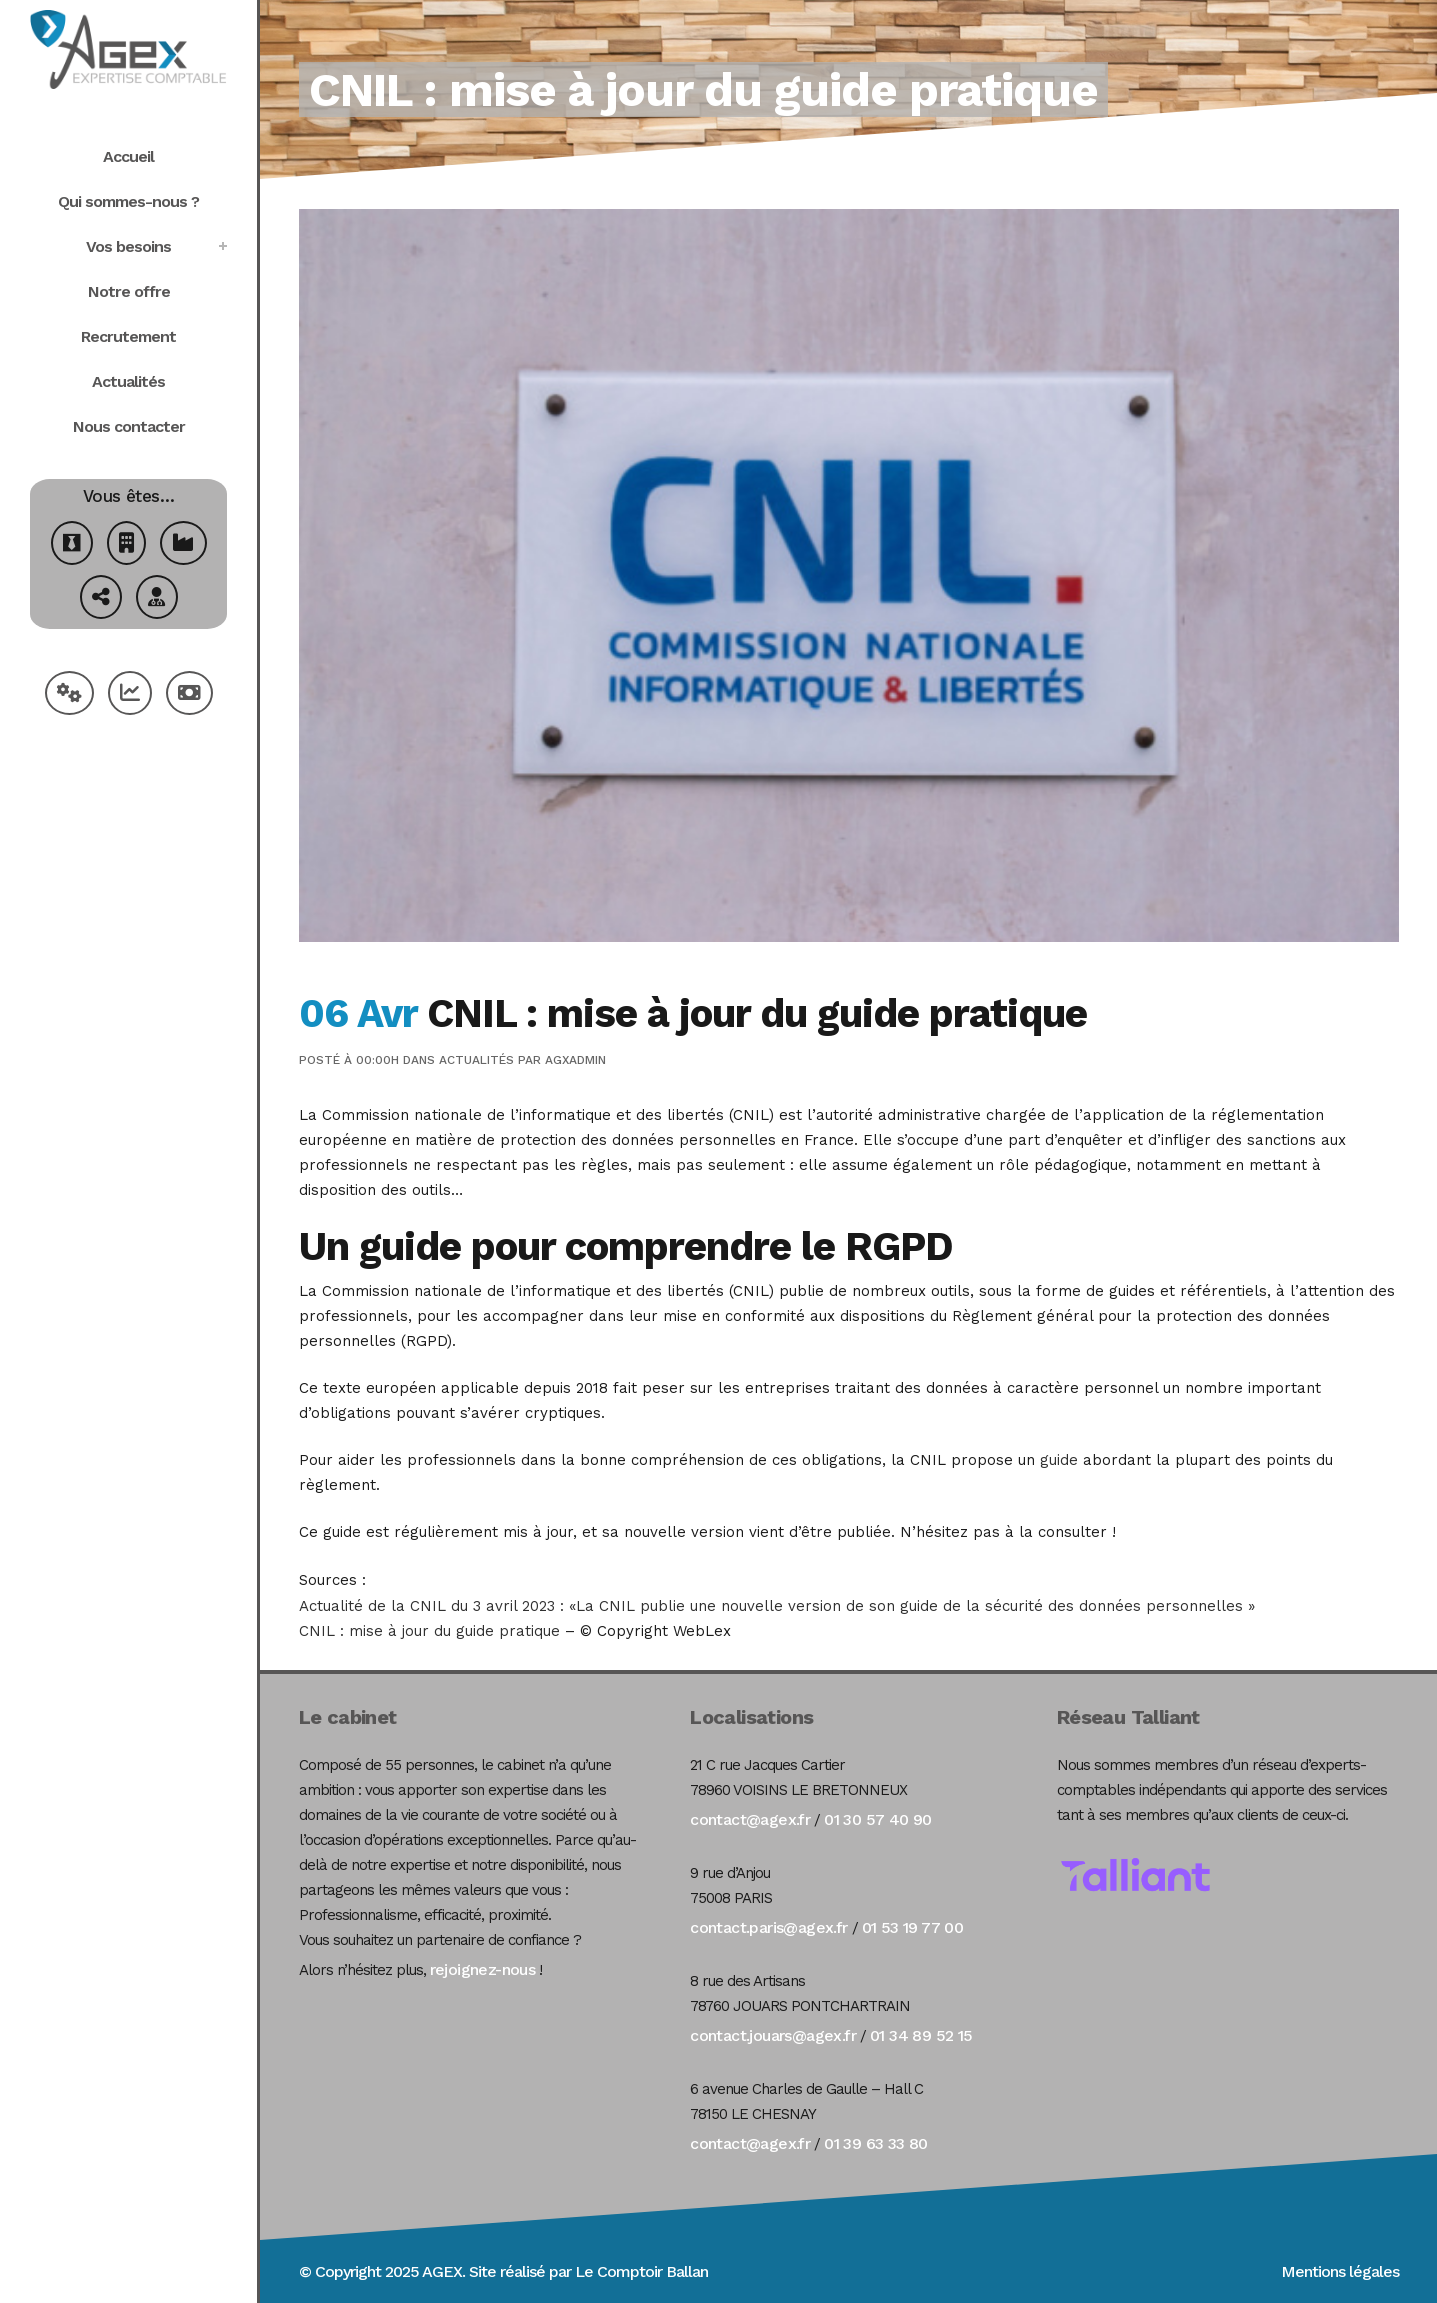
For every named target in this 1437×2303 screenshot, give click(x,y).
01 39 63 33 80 (876, 2143)
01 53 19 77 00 (913, 1927)
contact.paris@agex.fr (768, 1927)
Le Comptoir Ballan (641, 2271)
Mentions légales (1340, 2271)
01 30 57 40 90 (878, 1819)
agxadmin (575, 1060)
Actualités (476, 1060)
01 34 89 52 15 (921, 2035)
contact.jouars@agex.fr (773, 2035)
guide (1059, 1460)
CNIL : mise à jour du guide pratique (429, 1631)
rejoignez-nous (483, 1969)
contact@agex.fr (750, 1819)
